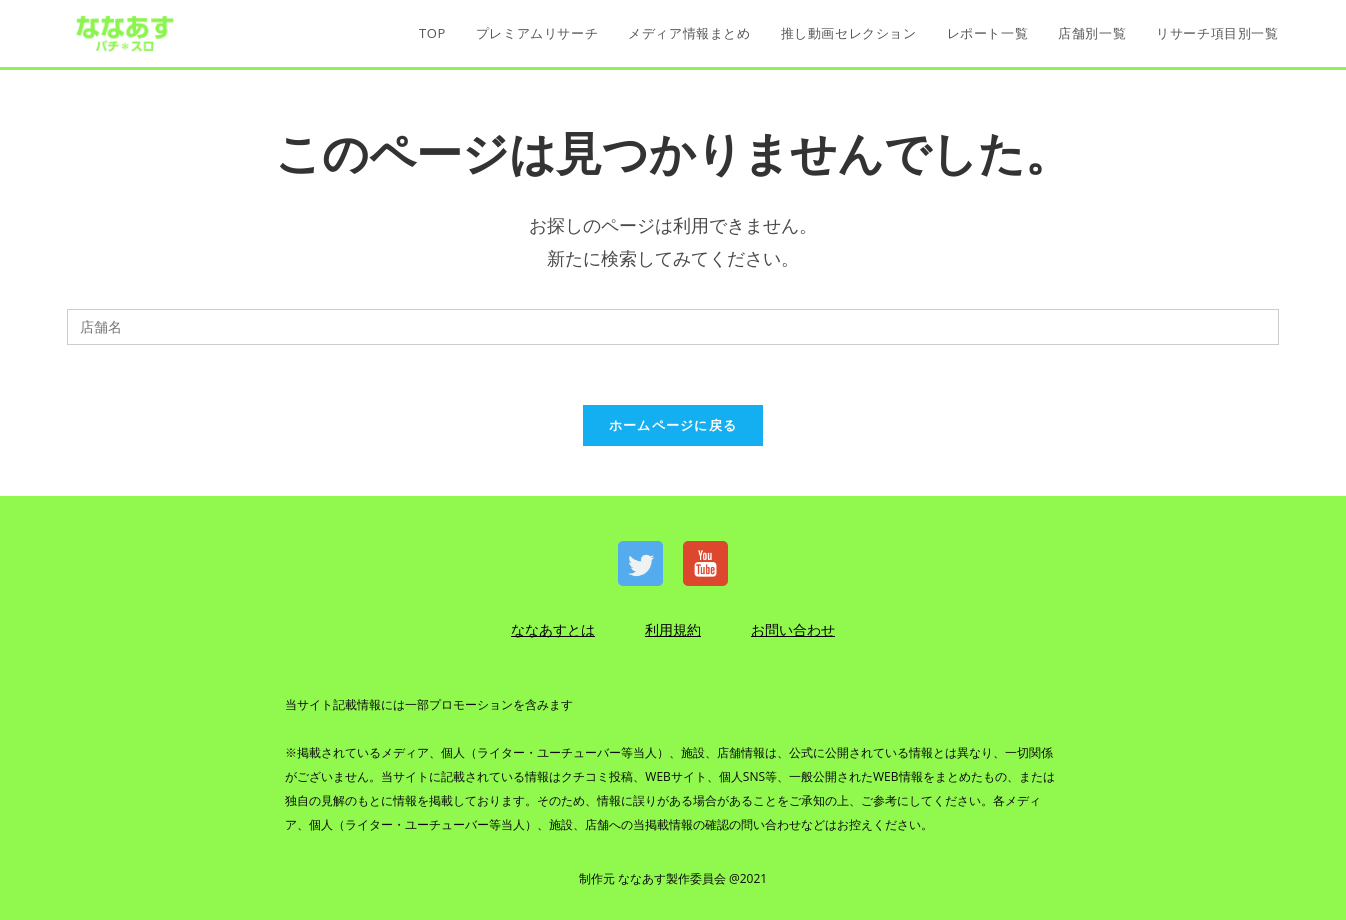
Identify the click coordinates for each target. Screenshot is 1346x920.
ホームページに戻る (673, 425)
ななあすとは (553, 629)
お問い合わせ (793, 629)
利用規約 (673, 629)
